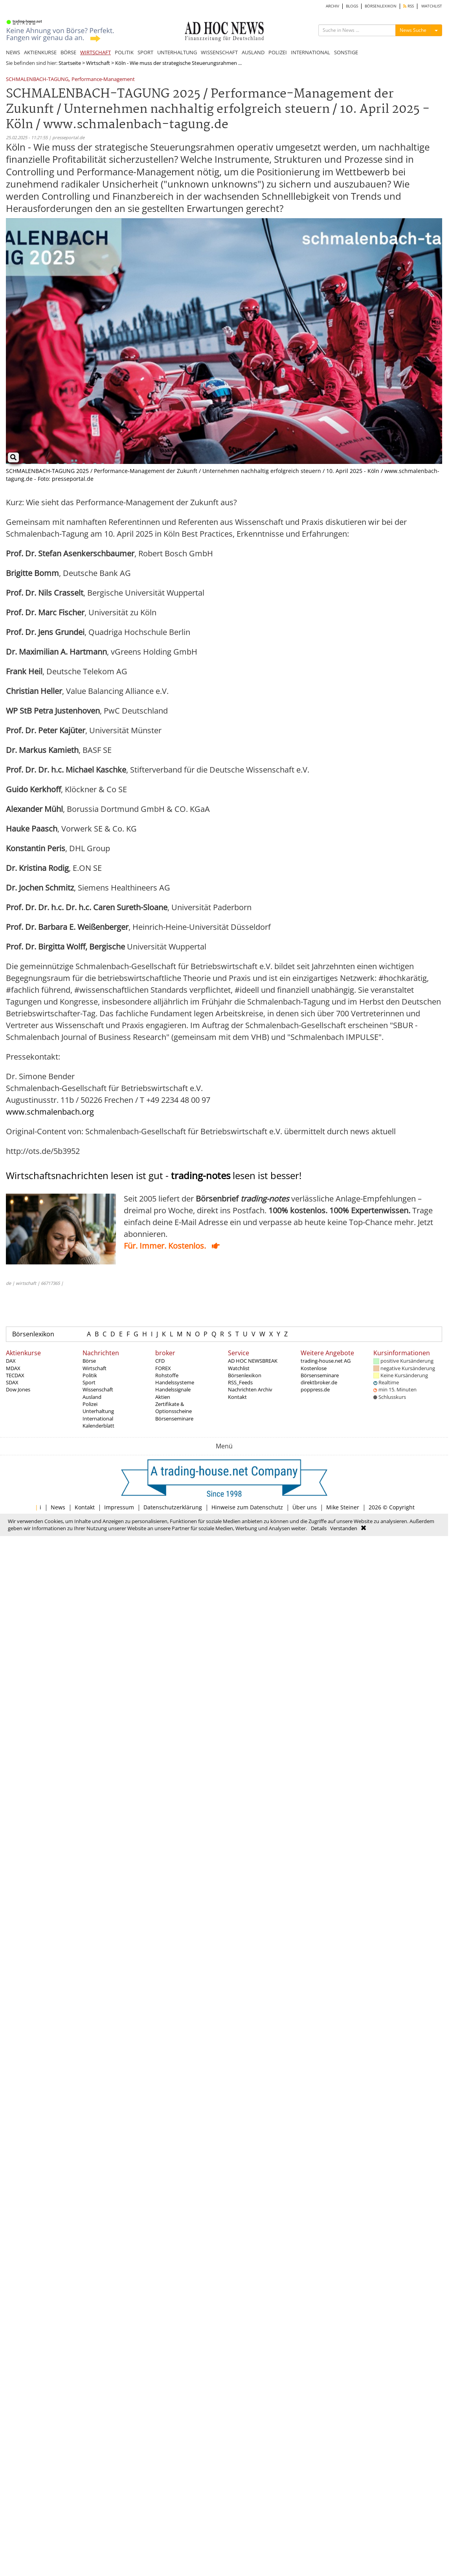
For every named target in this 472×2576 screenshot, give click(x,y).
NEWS (13, 52)
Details (319, 1528)
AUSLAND (253, 52)
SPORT (145, 52)
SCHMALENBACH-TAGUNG (37, 80)
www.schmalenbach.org (50, 1111)
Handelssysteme (174, 1382)
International (98, 1418)
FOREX (163, 1368)
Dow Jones (18, 1389)
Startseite (70, 62)
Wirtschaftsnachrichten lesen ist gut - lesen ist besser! (153, 1175)
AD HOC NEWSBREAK (252, 1360)
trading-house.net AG (326, 1360)
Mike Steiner (342, 1507)
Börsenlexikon (33, 1334)
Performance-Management (103, 80)
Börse (89, 1360)
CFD (160, 1360)
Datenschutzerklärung (172, 1507)
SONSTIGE (346, 52)
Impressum (119, 1507)
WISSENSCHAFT (219, 52)
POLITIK (124, 52)
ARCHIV (332, 6)
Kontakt (237, 1396)
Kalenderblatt (98, 1425)
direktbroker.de (319, 1382)
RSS (408, 6)
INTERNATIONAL (310, 52)
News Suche (413, 30)
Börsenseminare (174, 1418)
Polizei (90, 1404)
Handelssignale (173, 1389)
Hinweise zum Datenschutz (247, 1507)
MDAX (13, 1368)
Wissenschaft (98, 1389)
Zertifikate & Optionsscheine (173, 1407)
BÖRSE (68, 52)
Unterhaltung (98, 1411)
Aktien (162, 1396)
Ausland (92, 1396)
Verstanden (343, 1528)
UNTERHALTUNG (177, 52)
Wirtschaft (98, 62)
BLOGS (352, 6)
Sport (89, 1382)
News (58, 1507)
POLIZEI (277, 52)
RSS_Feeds (240, 1382)
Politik (90, 1375)
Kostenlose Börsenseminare (320, 1372)
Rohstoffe (166, 1375)
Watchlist (239, 1368)
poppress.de (315, 1389)
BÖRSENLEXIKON (381, 6)
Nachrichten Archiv (250, 1389)
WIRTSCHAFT (95, 52)
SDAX (12, 1382)
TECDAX (15, 1375)
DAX (11, 1360)
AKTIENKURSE (40, 52)
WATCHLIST (431, 6)
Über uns (304, 1507)
